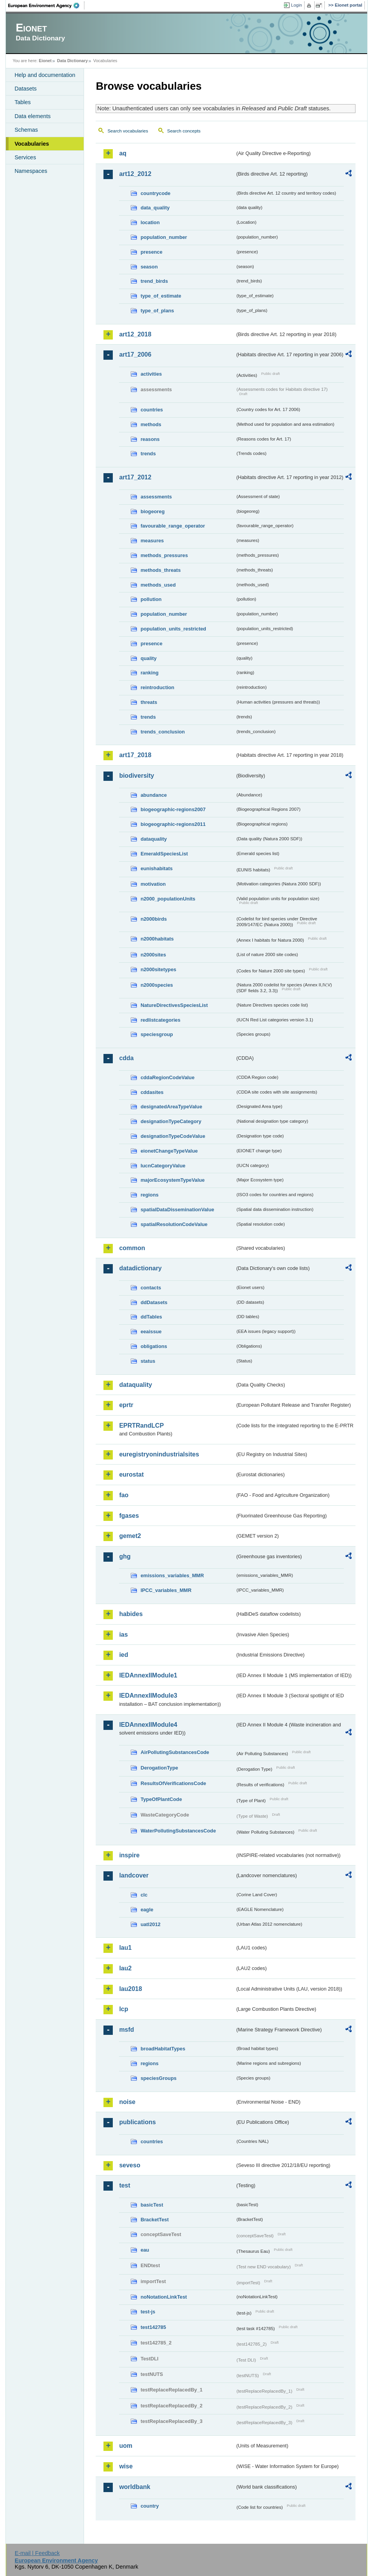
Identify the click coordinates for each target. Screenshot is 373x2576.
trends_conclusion (162, 732)
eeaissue (150, 1331)
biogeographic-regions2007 (172, 809)
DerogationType (159, 1768)
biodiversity (136, 775)
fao (123, 1495)
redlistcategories (160, 1020)
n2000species (156, 985)
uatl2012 (150, 1924)
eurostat (131, 1474)
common (132, 1248)
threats (148, 702)
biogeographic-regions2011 (172, 824)
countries (151, 410)
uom (125, 2445)
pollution (150, 599)
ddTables (151, 1317)
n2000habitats (156, 939)
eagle (146, 1909)
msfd (126, 2029)
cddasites (151, 1092)
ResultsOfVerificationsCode (173, 1783)
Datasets (25, 88)
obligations (153, 1346)
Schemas (26, 130)
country (149, 2506)
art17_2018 (135, 755)
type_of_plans (157, 311)
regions (149, 1195)
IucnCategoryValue (162, 1166)
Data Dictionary (72, 60)
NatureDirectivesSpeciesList (174, 1005)
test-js (147, 2312)
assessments (156, 497)
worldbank (134, 2487)
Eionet (45, 60)
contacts (150, 1288)
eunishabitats (156, 868)
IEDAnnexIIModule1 (148, 1675)
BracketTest (154, 2219)
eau (144, 2250)
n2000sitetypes (158, 969)
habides (130, 1614)
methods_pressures (164, 555)
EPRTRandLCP (141, 1425)
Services (25, 157)
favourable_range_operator (172, 526)
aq (122, 153)
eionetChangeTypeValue (169, 1151)
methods (150, 424)
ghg (124, 1556)
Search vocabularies (127, 131)
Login (296, 5)
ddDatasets (153, 1302)
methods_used (157, 585)
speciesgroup (156, 1034)
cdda (126, 1058)
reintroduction (157, 687)
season (149, 267)
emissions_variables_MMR (172, 1575)
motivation (153, 884)
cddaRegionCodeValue (167, 1077)
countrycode (155, 193)
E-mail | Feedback (37, 2553)
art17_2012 (135, 477)
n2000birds (153, 919)
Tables (22, 102)
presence (151, 252)
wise (126, 2466)
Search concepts (184, 131)
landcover (134, 1875)
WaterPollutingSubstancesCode (178, 1831)
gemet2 (130, 1536)
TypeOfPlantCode (161, 1799)
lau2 (125, 1968)
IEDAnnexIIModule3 (148, 1695)
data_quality (155, 208)
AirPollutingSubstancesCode (174, 1752)
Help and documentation (44, 75)
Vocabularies (31, 144)
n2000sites (153, 955)
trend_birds (154, 281)
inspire (129, 1855)
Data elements (32, 116)
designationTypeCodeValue (172, 1136)
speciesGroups (158, 2078)
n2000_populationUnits (167, 899)
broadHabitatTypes (162, 2049)
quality (148, 658)
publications (137, 2122)
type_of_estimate (160, 296)
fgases (129, 1515)
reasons (149, 439)
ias (123, 1634)
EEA (46, 5)
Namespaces (30, 171)
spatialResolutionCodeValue (173, 1224)
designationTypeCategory (170, 1121)
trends (148, 453)
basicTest (151, 2205)
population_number (163, 237)
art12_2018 (135, 334)
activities (151, 374)
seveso (129, 2165)
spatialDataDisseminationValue (177, 1209)
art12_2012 (135, 174)
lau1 (125, 1947)
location (149, 222)
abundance (153, 795)
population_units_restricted (173, 629)
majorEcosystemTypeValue (172, 1180)
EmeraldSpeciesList (164, 854)
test (124, 2185)
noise (127, 2102)
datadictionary (140, 1268)
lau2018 (130, 1989)
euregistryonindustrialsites (159, 1454)
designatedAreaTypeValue (171, 1106)
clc (143, 1895)
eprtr (126, 1405)
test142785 (153, 2327)
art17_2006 (135, 354)
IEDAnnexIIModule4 (148, 1724)
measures (152, 540)
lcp (123, 2009)
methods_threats (160, 570)
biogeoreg (152, 511)
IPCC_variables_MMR (165, 1590)
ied (123, 1654)
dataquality (153, 839)
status (147, 1361)
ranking (149, 673)
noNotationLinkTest (163, 2297)
